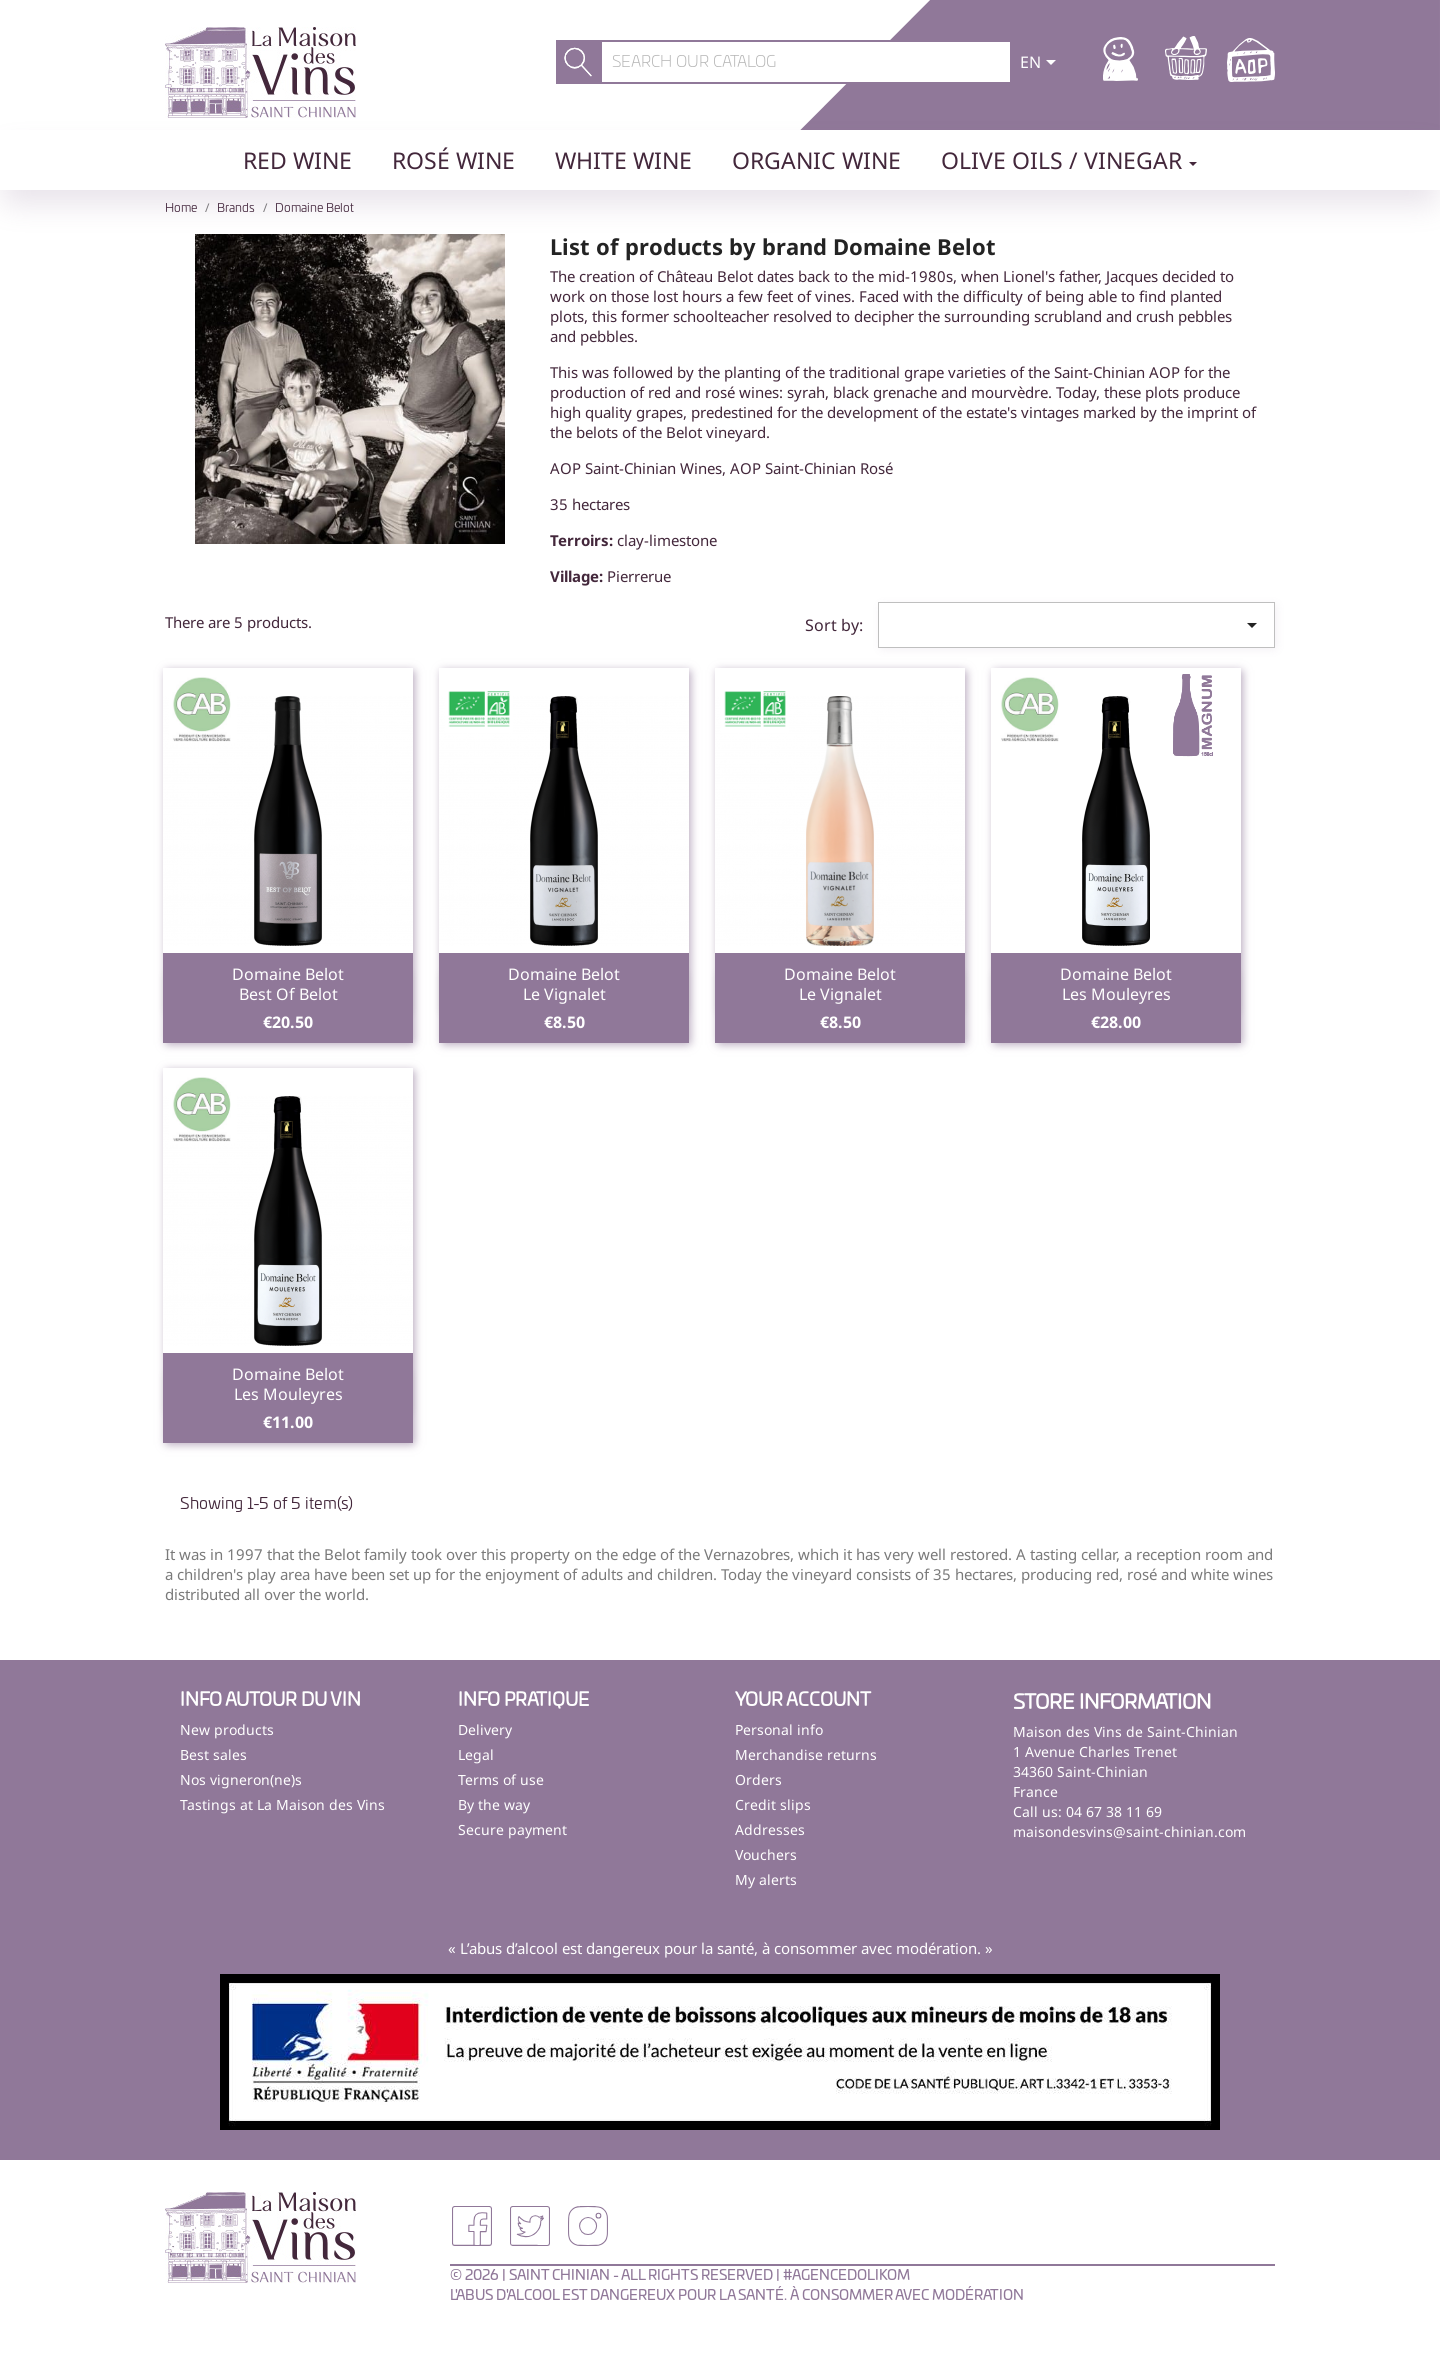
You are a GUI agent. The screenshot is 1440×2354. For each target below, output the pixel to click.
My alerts (766, 1879)
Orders (758, 1779)
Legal (476, 1754)
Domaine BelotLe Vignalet (564, 984)
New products (227, 1729)
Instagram (588, 2226)
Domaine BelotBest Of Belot (288, 984)
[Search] (806, 62)
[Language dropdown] (1041, 64)
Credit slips (773, 1804)
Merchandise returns (806, 1754)
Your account (803, 1701)
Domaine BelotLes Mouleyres (1116, 984)
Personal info (779, 1729)
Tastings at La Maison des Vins (282, 1804)
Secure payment (512, 1829)
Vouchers (766, 1854)
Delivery (485, 1729)
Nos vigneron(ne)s (241, 1779)
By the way (494, 1804)
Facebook (472, 2226)
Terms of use (501, 1779)
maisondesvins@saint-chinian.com (1129, 1831)
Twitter (530, 2226)
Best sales (213, 1754)
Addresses (770, 1829)
